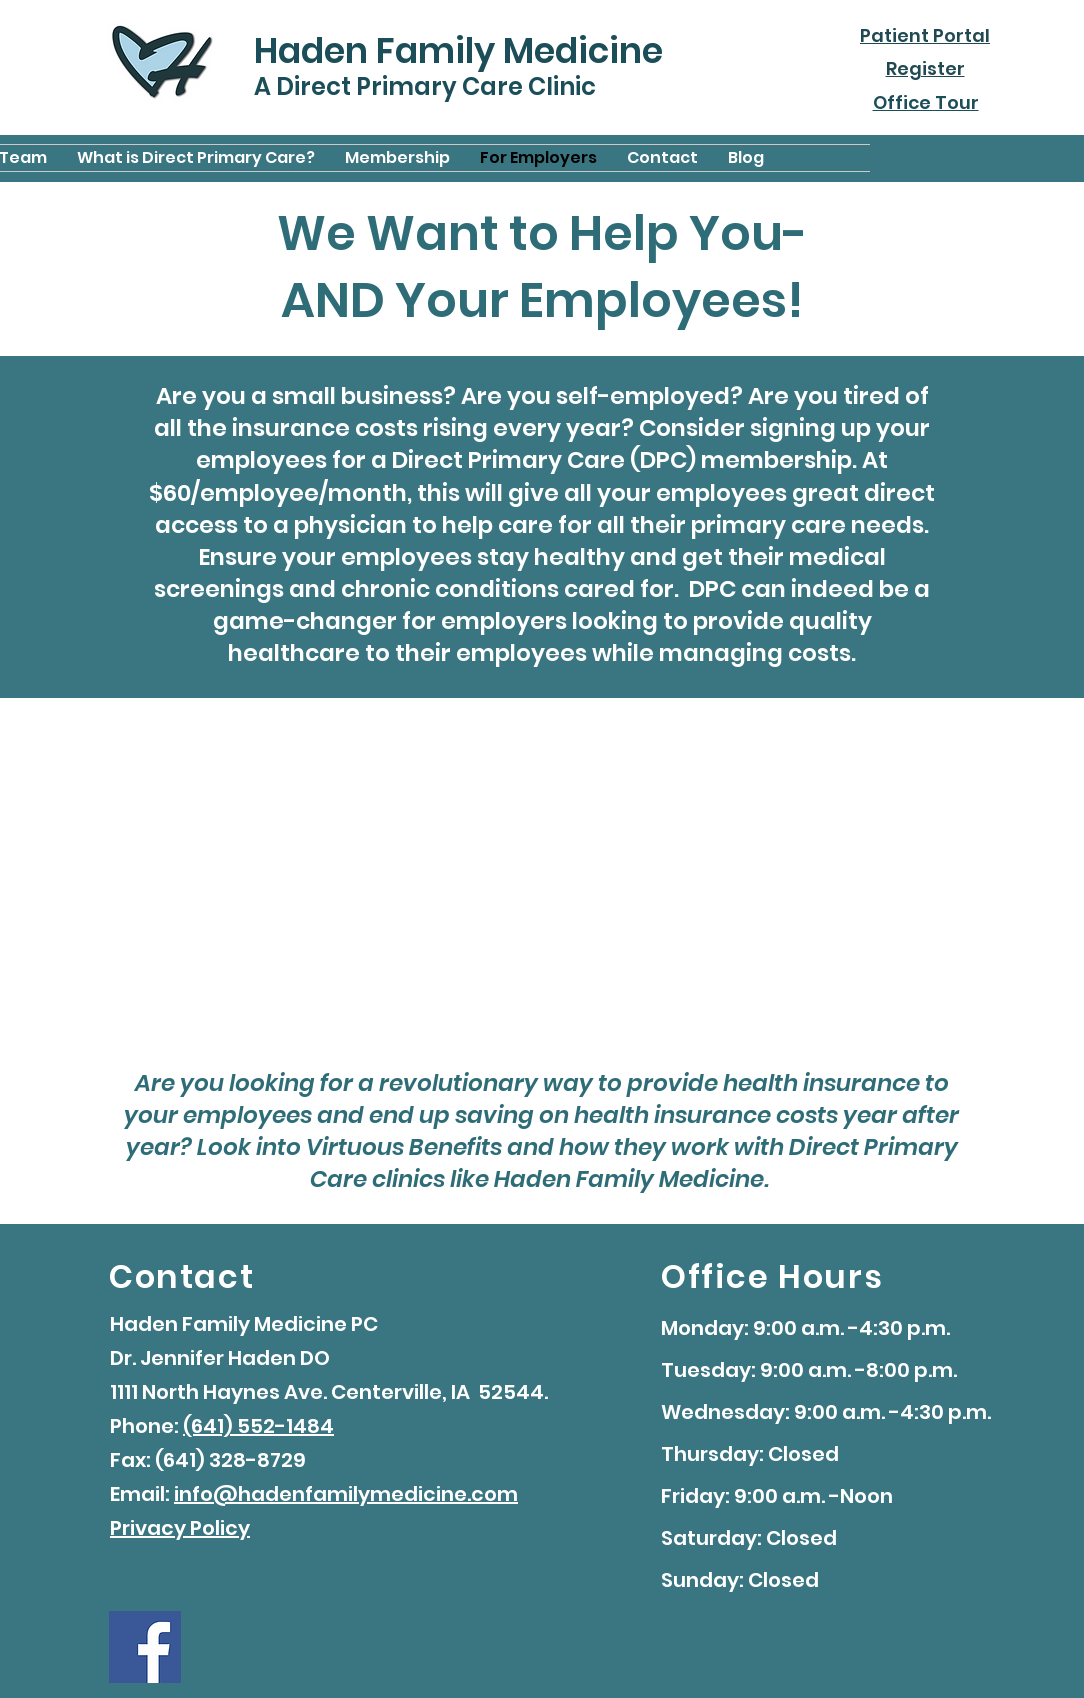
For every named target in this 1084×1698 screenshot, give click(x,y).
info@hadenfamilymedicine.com (346, 1494)
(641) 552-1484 (258, 1426)
